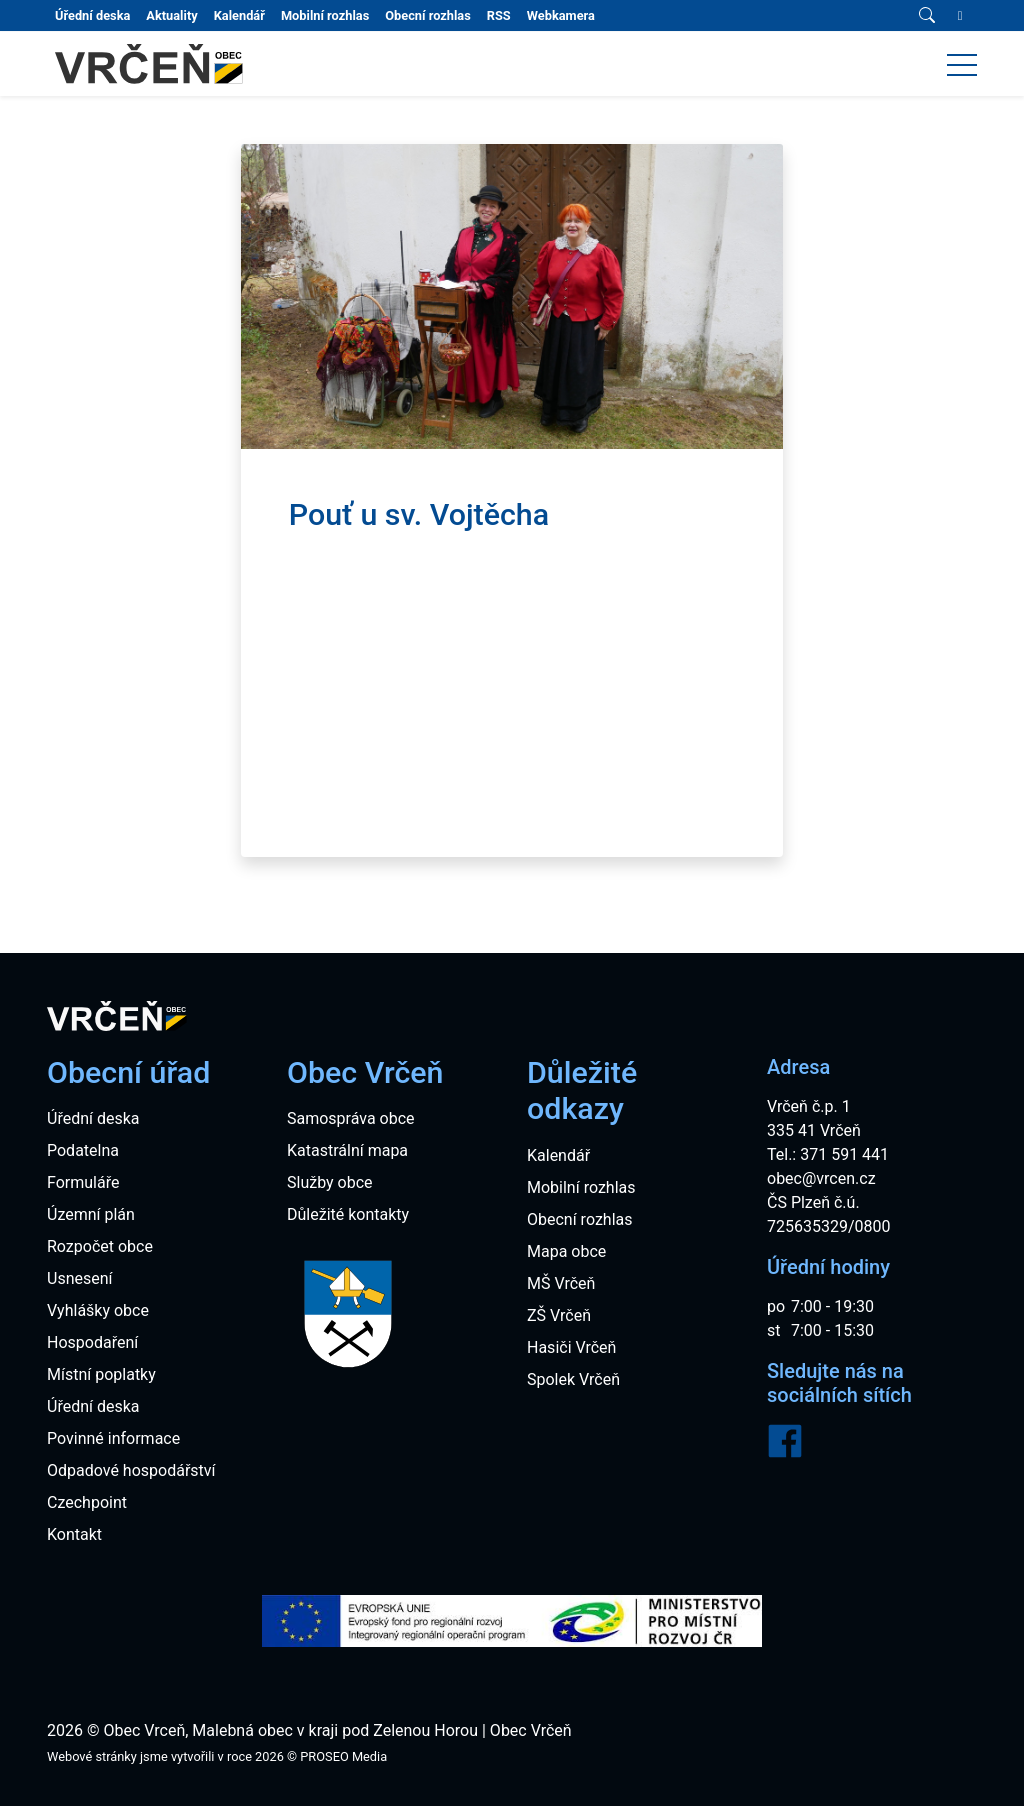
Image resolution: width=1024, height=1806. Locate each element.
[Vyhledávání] (927, 16)
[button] (962, 64)
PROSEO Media (343, 1756)
